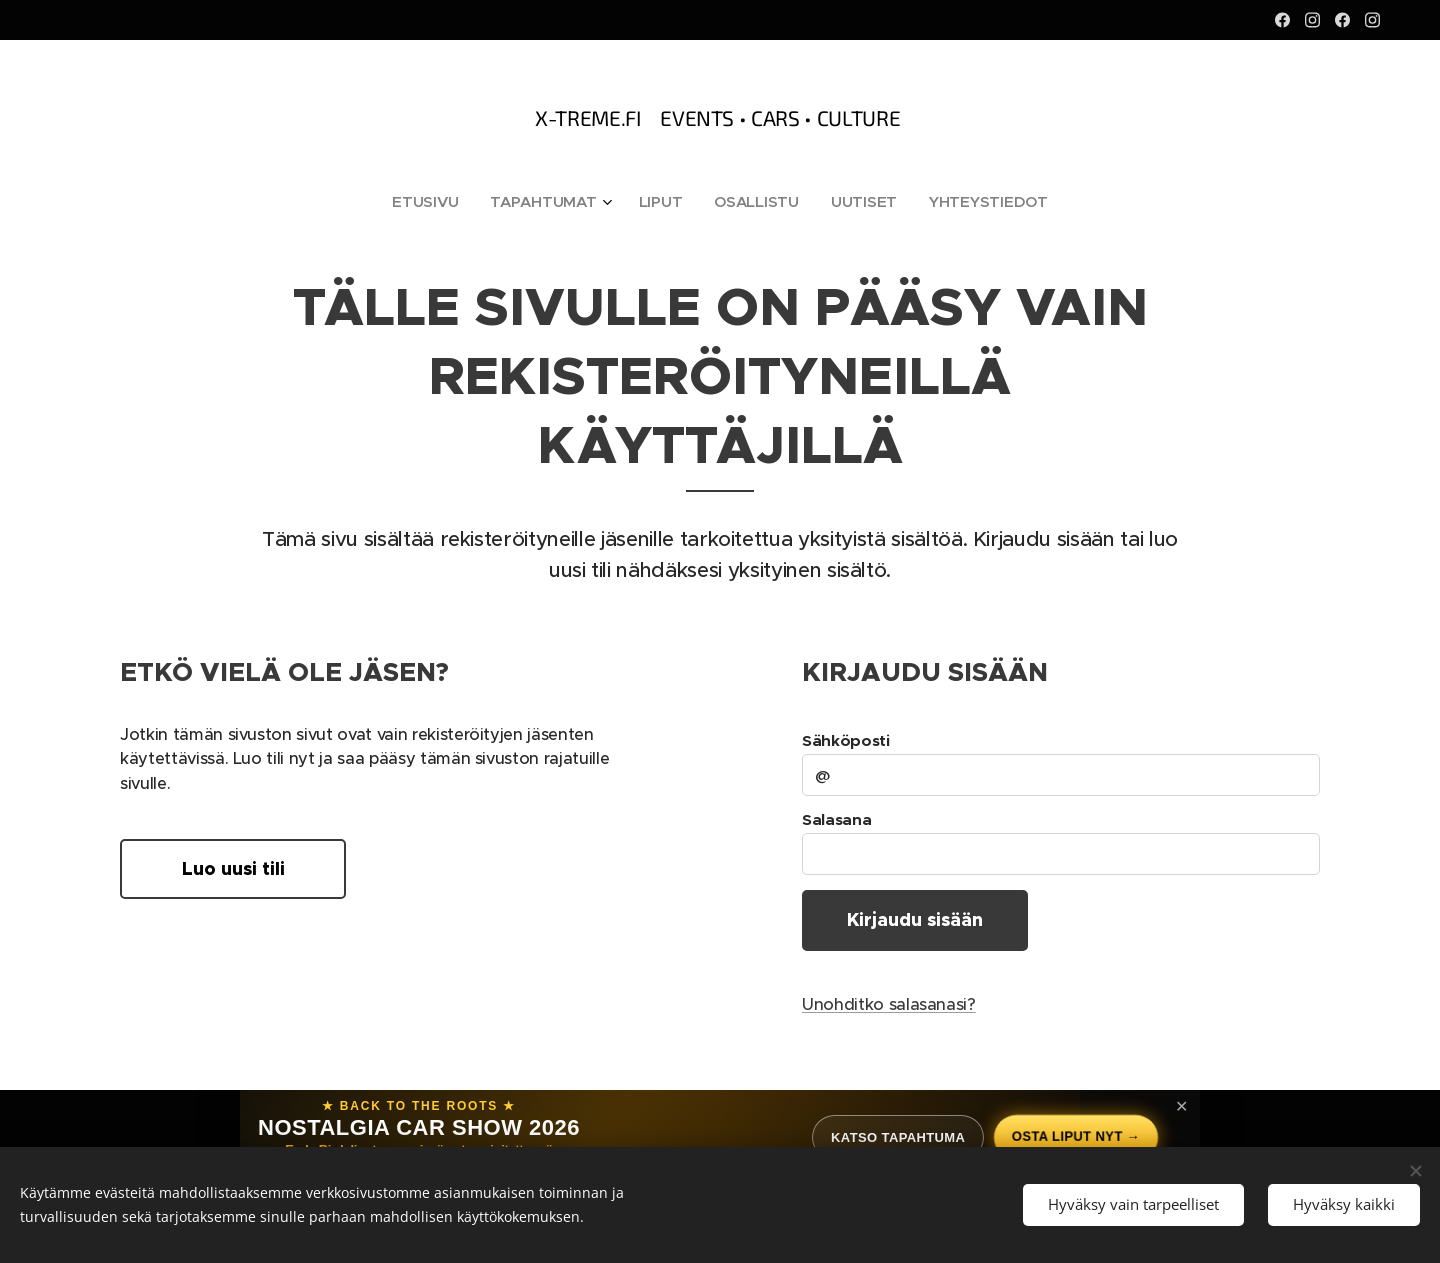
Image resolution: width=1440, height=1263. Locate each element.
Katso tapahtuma (897, 1137)
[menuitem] (428, 202)
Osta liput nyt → (1075, 1136)
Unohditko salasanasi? (889, 1005)
